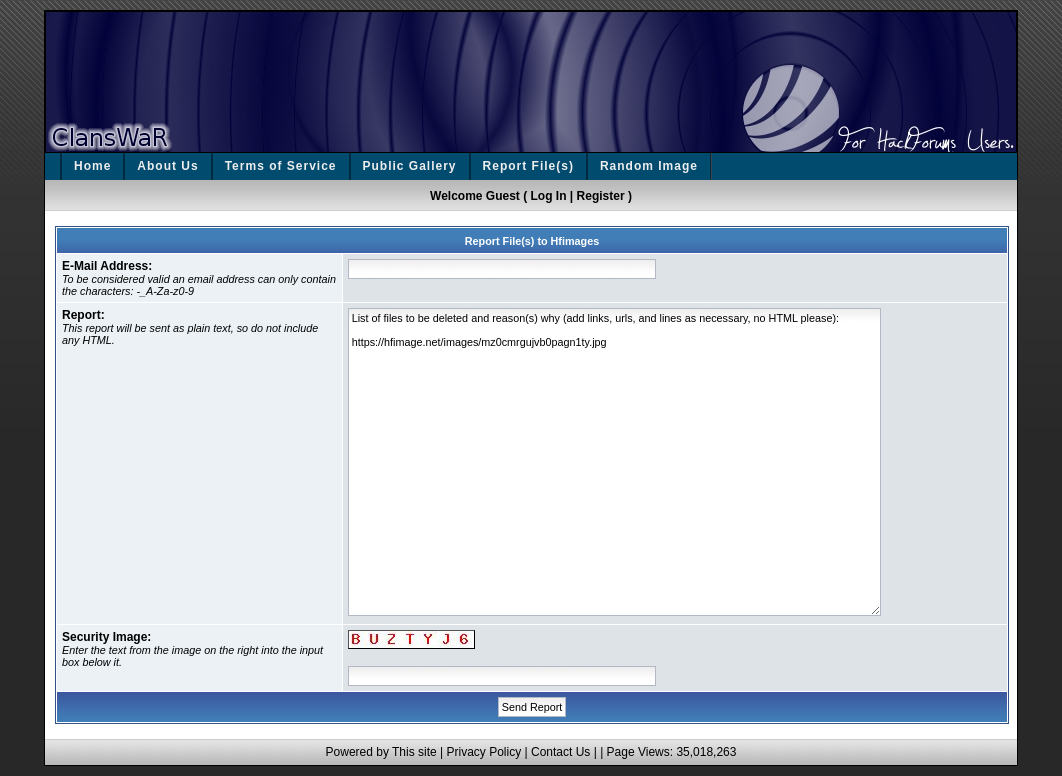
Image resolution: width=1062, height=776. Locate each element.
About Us (167, 166)
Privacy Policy (483, 752)
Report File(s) (528, 166)
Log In (549, 196)
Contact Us (560, 752)
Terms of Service (281, 166)
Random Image (649, 166)
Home (92, 166)
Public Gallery (410, 166)
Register (601, 196)
